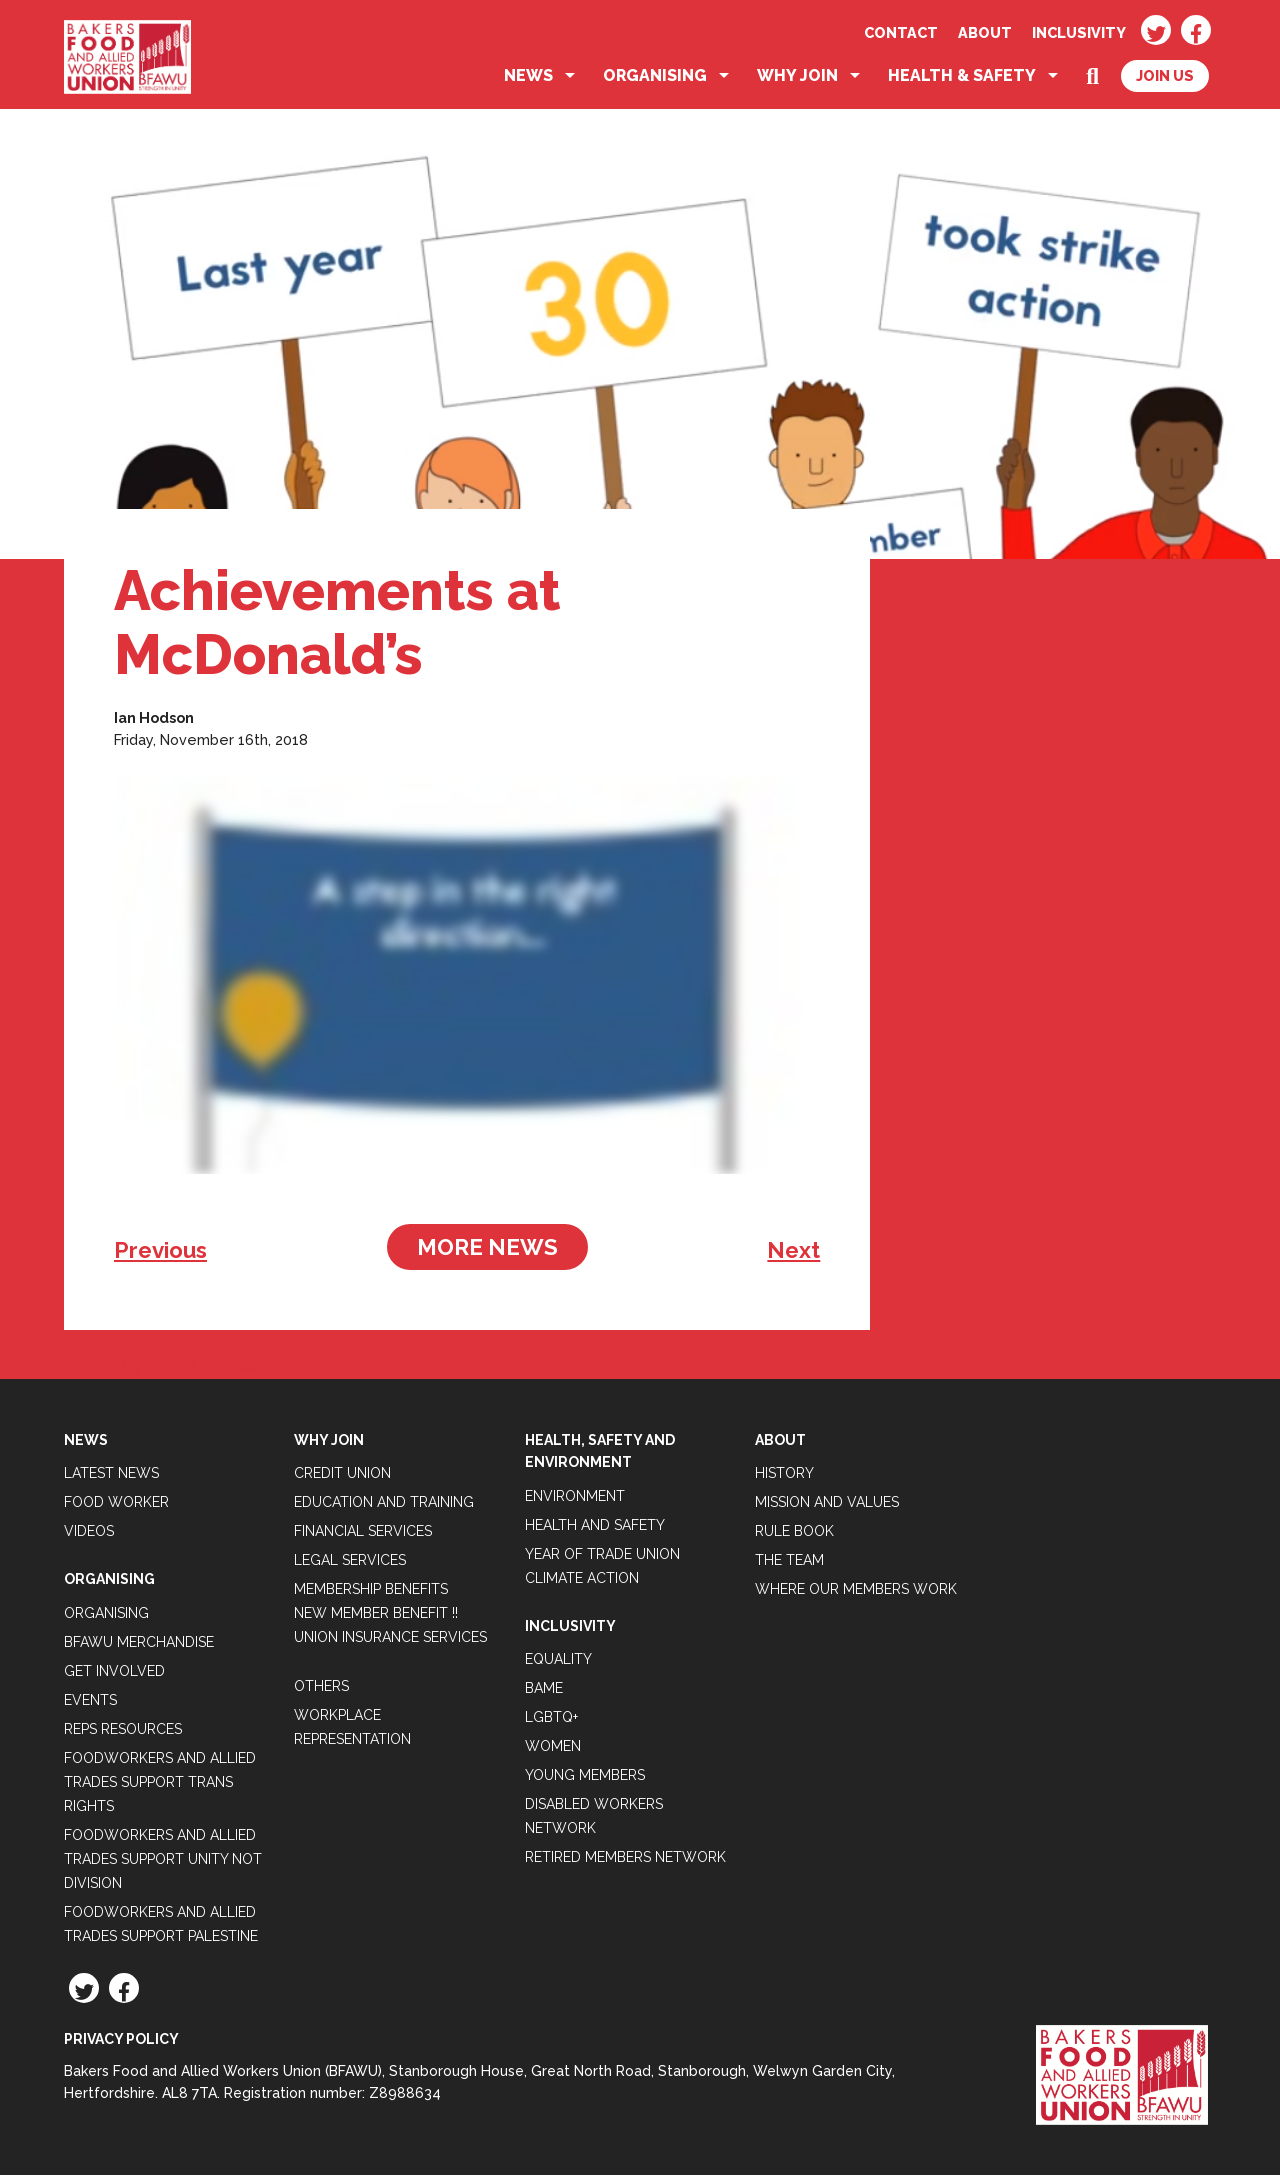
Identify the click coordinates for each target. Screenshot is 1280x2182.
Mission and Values (827, 1510)
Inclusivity (1079, 32)
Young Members (585, 1783)
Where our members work (856, 1597)
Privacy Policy (121, 2046)
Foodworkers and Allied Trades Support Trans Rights (160, 1789)
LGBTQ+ (551, 1725)
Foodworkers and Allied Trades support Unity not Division (163, 1866)
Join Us (1165, 83)
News (528, 83)
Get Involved (114, 1678)
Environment (575, 1503)
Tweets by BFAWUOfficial (160, 1373)
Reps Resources (123, 1736)
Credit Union (342, 1481)
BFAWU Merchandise (139, 1649)
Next (793, 1257)
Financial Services (363, 1539)
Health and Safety (595, 1532)
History (784, 1481)
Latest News (111, 1481)
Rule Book (794, 1539)
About (985, 32)
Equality (558, 1667)
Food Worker (116, 1510)
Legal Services (350, 1568)
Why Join (797, 83)
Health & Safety (962, 83)
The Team (789, 1568)
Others (321, 1694)
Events (90, 1707)
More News (487, 1254)
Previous (160, 1257)
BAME (544, 1696)
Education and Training (384, 1510)
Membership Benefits (371, 1597)
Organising (655, 83)
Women (553, 1754)
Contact (901, 32)
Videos (89, 1539)
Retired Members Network (625, 1865)
